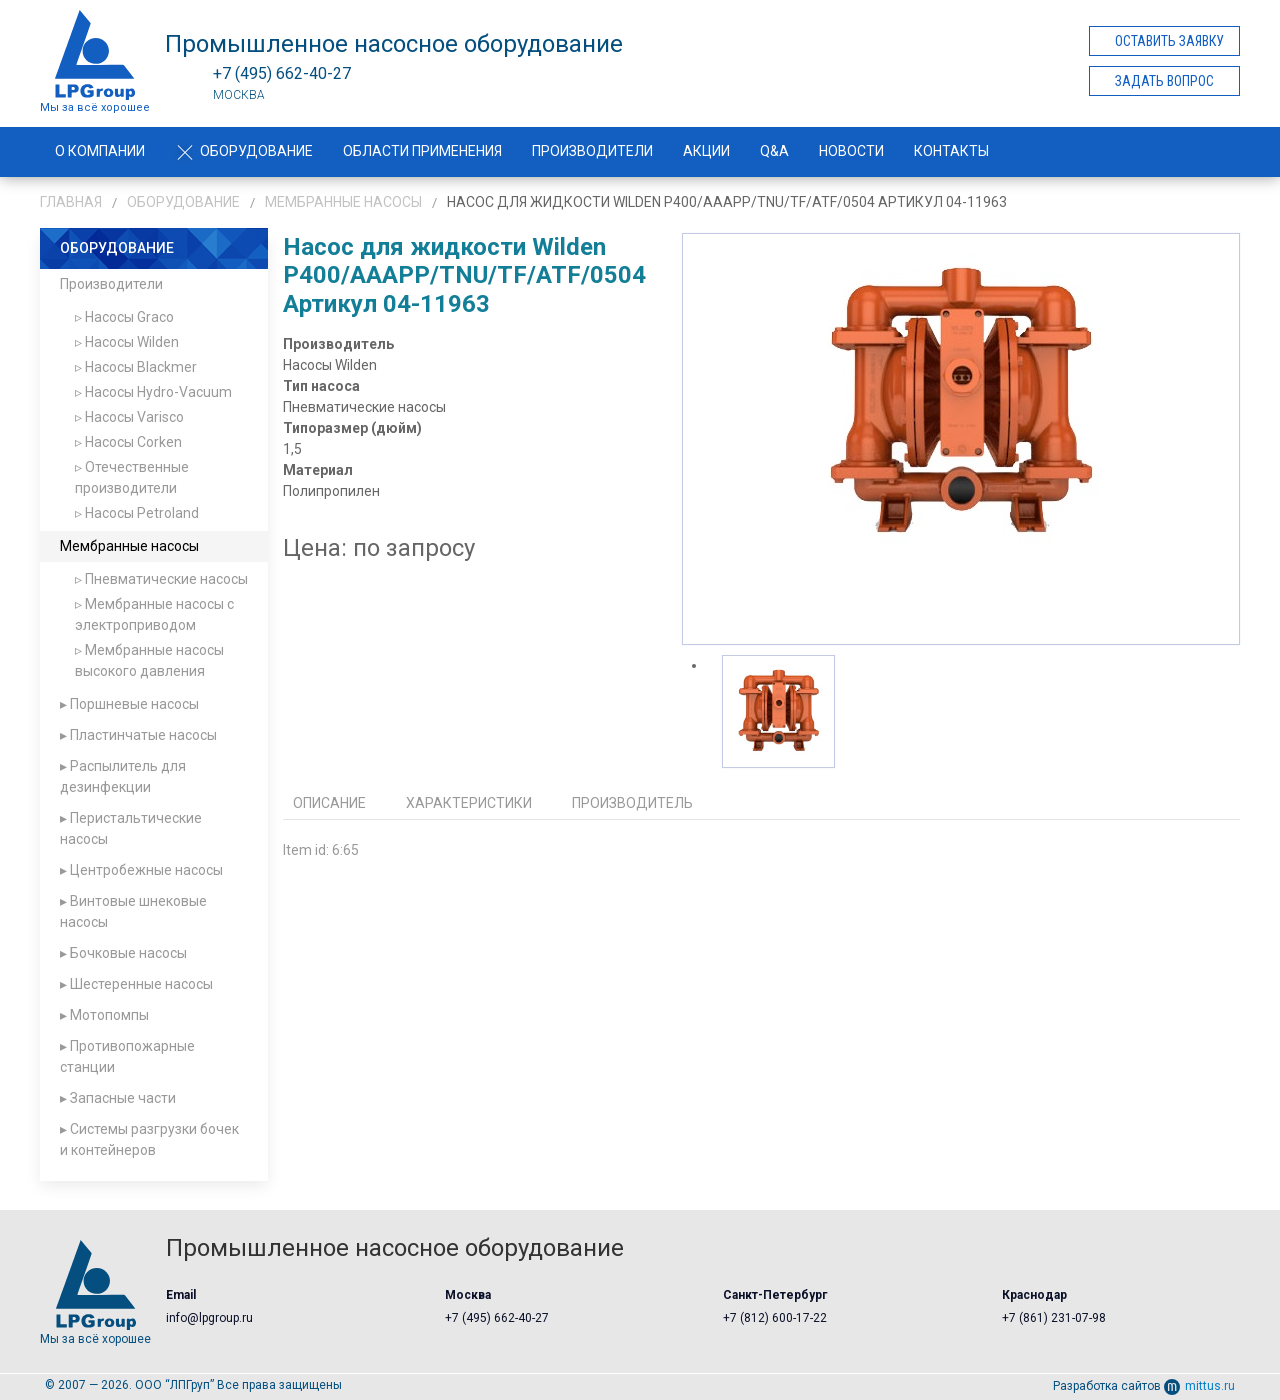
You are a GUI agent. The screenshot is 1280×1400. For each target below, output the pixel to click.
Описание (329, 803)
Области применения (422, 151)
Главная (71, 202)
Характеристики (469, 803)
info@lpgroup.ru (209, 1318)
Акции (706, 151)
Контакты (951, 151)
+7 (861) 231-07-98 (1054, 1318)
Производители (592, 151)
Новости (851, 151)
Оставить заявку (1169, 41)
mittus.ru (1199, 1386)
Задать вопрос (1164, 81)
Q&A (774, 151)
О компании (100, 151)
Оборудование (244, 151)
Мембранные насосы (343, 202)
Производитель (632, 803)
